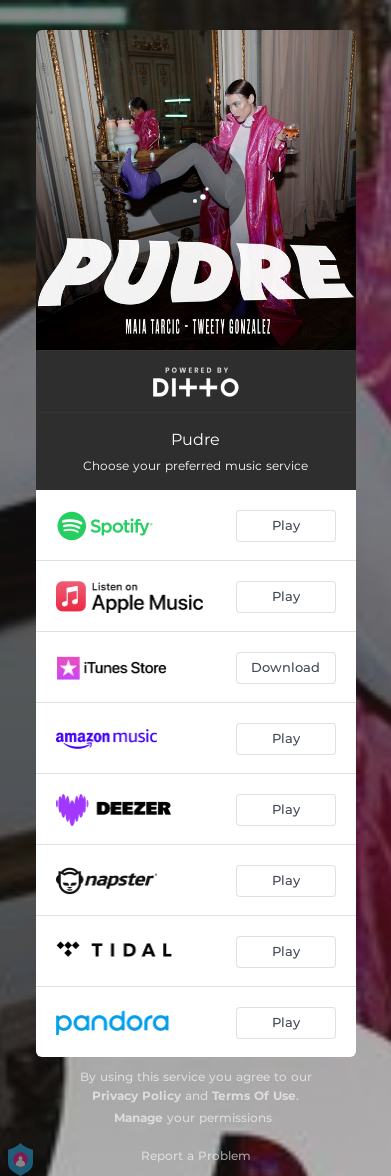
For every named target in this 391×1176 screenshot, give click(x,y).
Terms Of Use (254, 1095)
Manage (138, 1117)
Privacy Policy (136, 1095)
